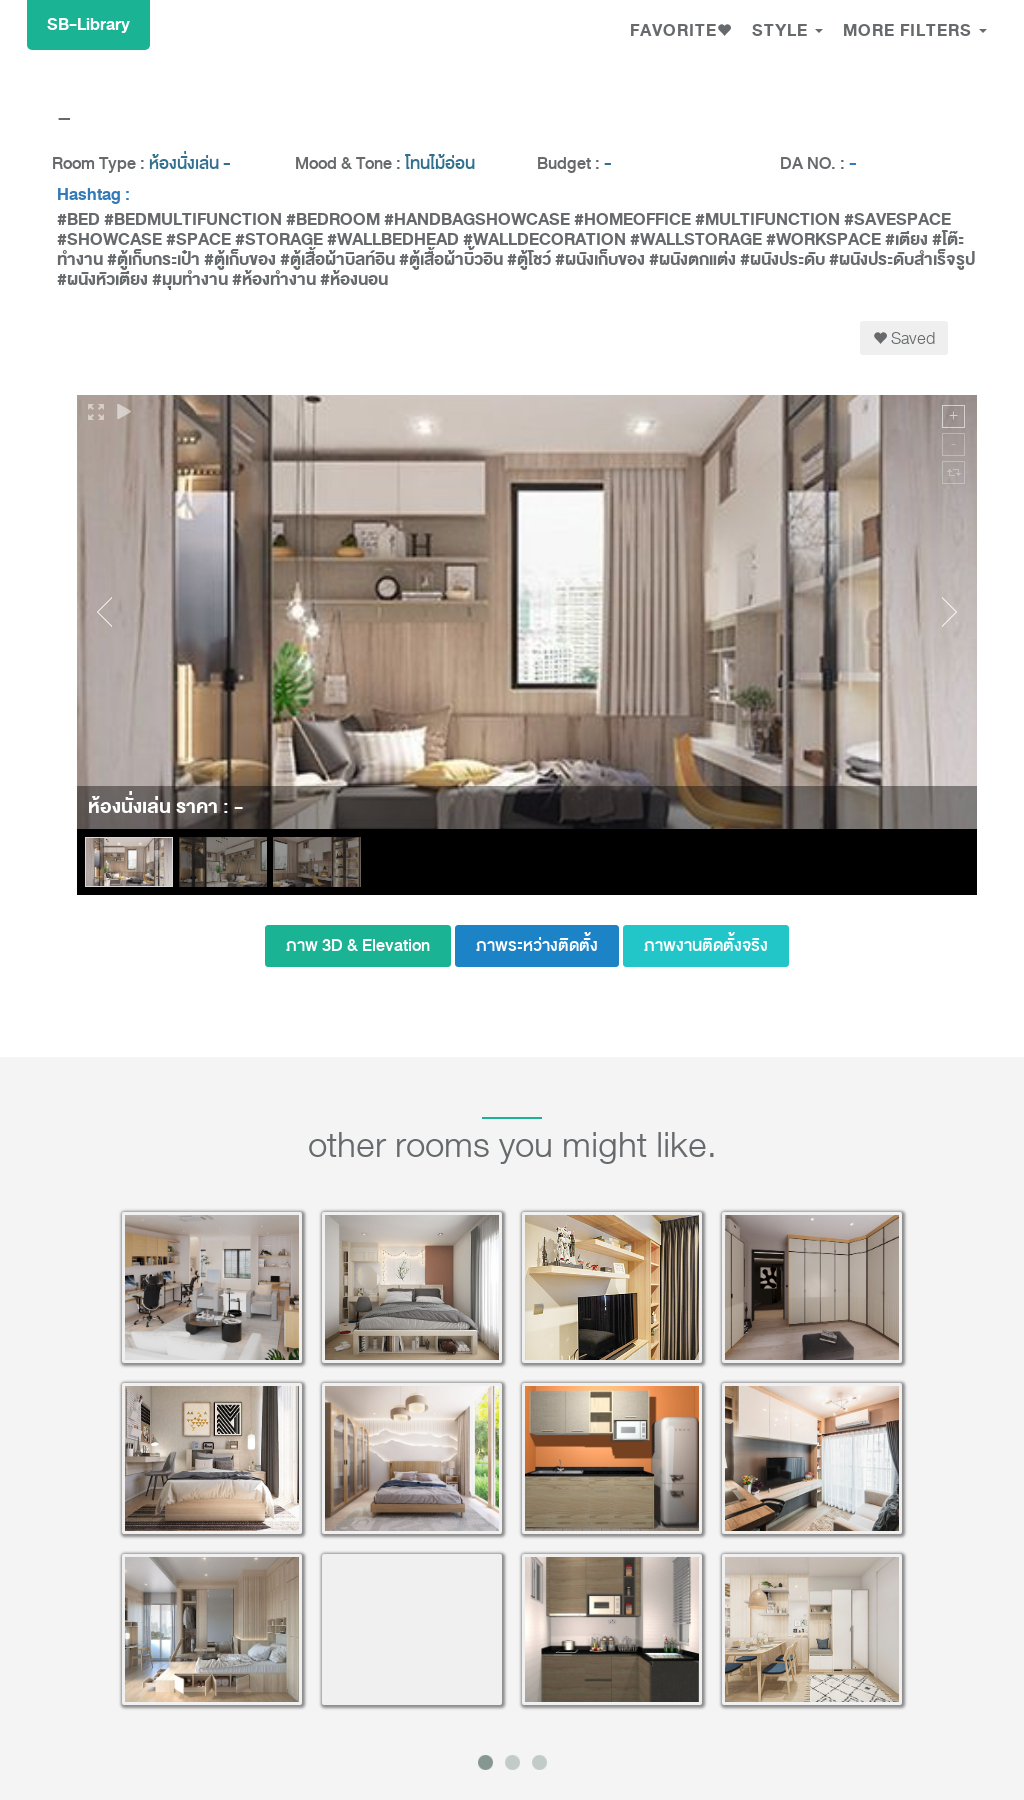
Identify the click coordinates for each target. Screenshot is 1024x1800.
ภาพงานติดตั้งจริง (706, 945)
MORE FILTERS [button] (915, 30)
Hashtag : (93, 195)
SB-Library (88, 24)
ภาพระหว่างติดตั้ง (537, 945)
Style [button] (787, 30)
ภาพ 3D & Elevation (358, 945)
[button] (681, 33)
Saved (904, 338)
